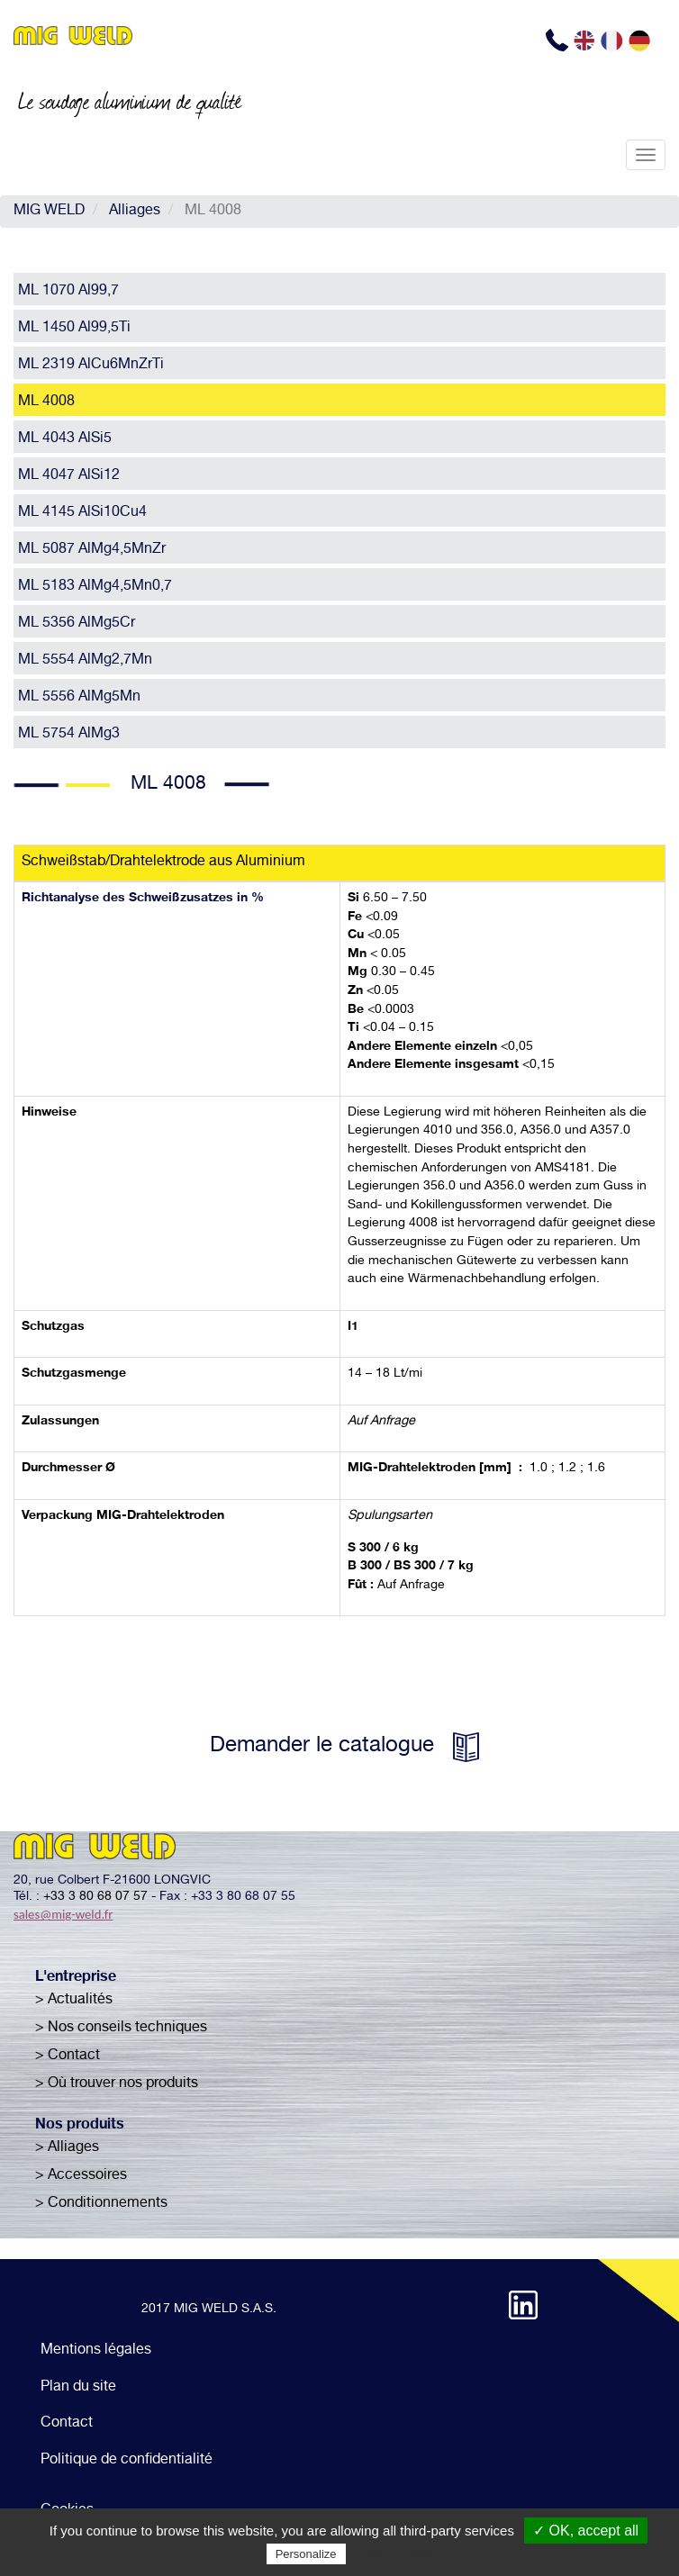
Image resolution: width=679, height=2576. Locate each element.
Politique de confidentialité (127, 2461)
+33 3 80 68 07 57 (95, 1897)
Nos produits (79, 2126)
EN (586, 40)
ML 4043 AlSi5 (65, 439)
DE (641, 40)
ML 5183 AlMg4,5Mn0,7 (95, 587)
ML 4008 (46, 402)
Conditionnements (107, 2204)
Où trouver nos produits (123, 2084)
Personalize (306, 2554)
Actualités (80, 2000)
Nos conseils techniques (127, 2028)
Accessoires (87, 2176)
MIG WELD (49, 211)
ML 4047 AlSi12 (69, 476)
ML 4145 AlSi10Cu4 (82, 513)
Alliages (134, 211)
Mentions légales (96, 2351)
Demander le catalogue (322, 1747)
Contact (74, 2056)
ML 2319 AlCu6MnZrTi (91, 365)
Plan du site (78, 2388)
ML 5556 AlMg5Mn (79, 698)
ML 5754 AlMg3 (69, 735)
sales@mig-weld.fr (63, 1914)
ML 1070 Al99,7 (68, 292)
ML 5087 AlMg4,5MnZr (92, 550)
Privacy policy (393, 2553)
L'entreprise (75, 1978)
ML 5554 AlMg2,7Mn (85, 661)
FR (613, 40)
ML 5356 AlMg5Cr (76, 624)
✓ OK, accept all (585, 2530)
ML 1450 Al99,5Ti (74, 328)
